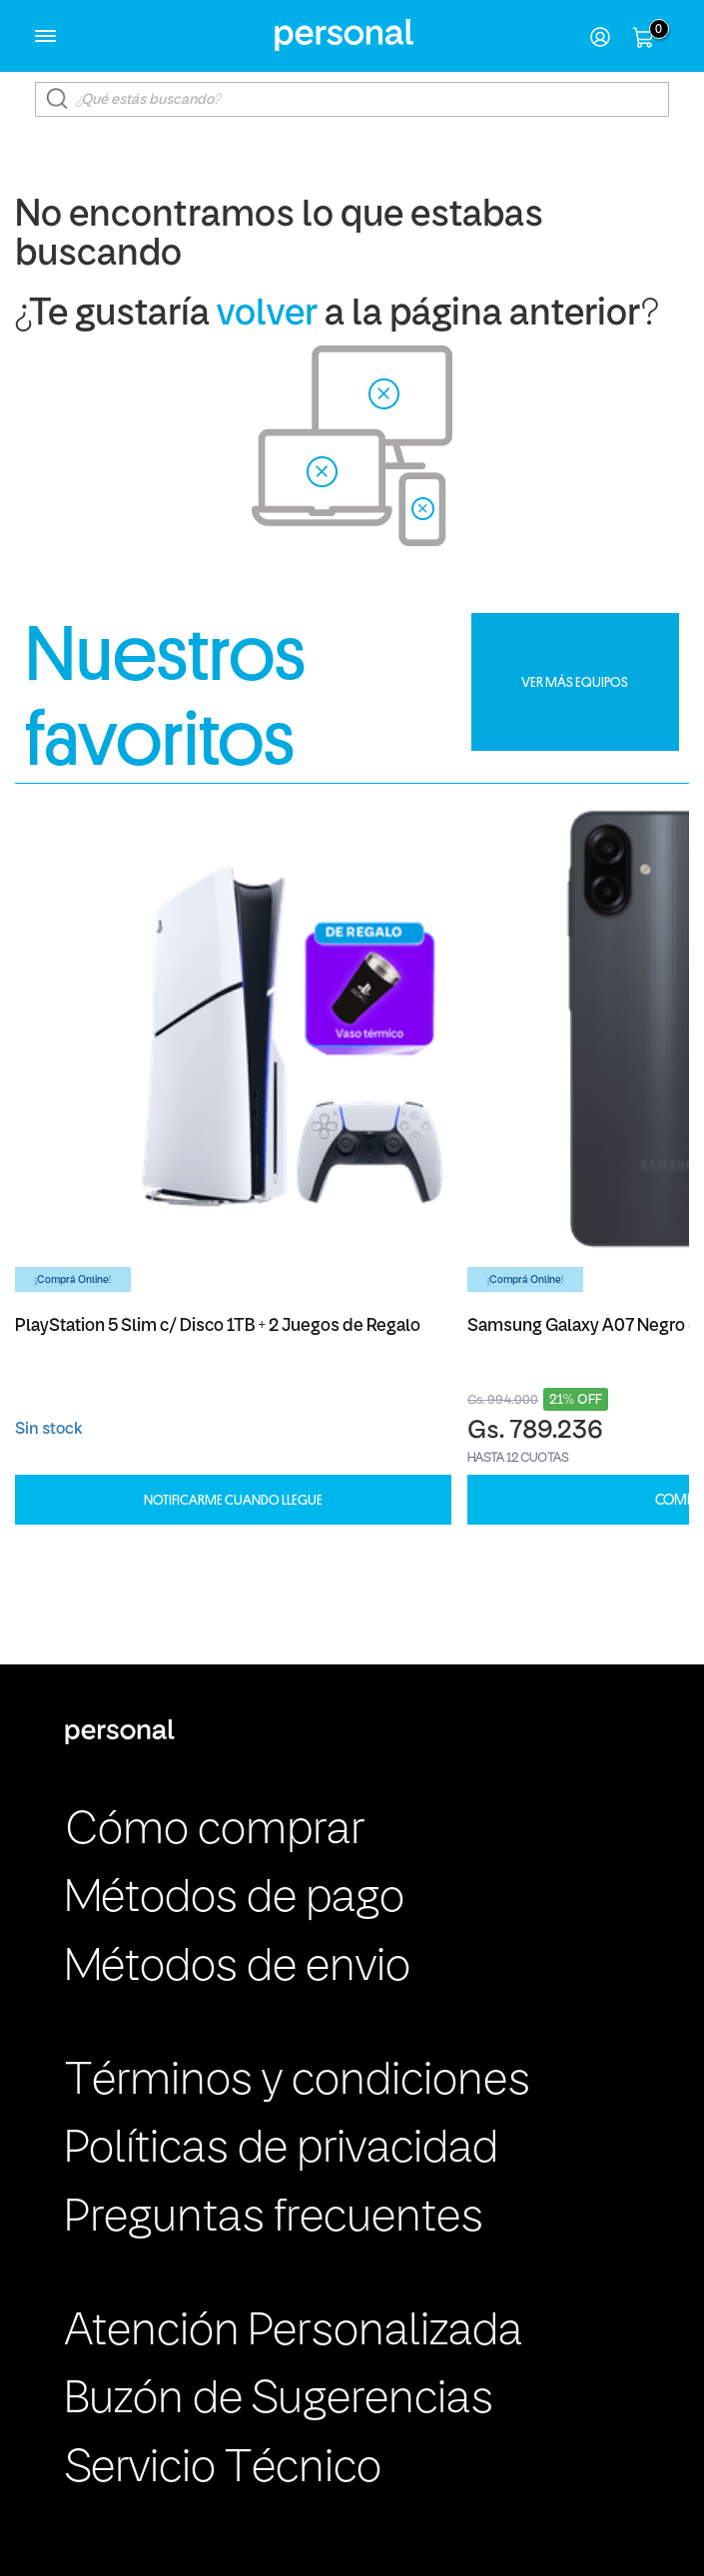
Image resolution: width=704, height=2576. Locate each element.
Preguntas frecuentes (274, 2219)
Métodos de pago (234, 1899)
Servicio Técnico (223, 2469)
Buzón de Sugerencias (279, 2400)
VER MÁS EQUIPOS (574, 682)
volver (267, 315)
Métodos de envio (237, 1968)
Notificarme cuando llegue (233, 1500)
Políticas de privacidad (281, 2150)
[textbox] (352, 99)
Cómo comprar (214, 1831)
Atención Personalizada (293, 2332)
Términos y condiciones (297, 2082)
